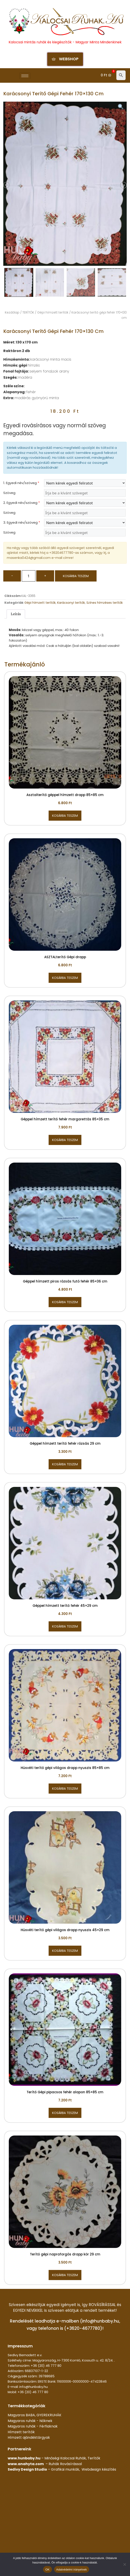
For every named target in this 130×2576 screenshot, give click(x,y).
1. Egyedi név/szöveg (21, 483)
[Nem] (124, 2564)
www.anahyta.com (26, 2463)
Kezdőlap (12, 312)
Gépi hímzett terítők (52, 312)
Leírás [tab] (16, 614)
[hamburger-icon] (24, 76)
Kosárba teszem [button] (65, 815)
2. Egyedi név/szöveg (21, 502)
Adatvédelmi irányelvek (71, 2569)
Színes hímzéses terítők (104, 602)
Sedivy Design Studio (27, 2469)
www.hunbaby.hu (24, 2458)
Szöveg (9, 492)
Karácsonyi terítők (71, 602)
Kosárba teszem (76, 576)
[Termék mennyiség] (28, 576)
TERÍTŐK (28, 312)
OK (47, 2569)
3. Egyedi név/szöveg (21, 522)
